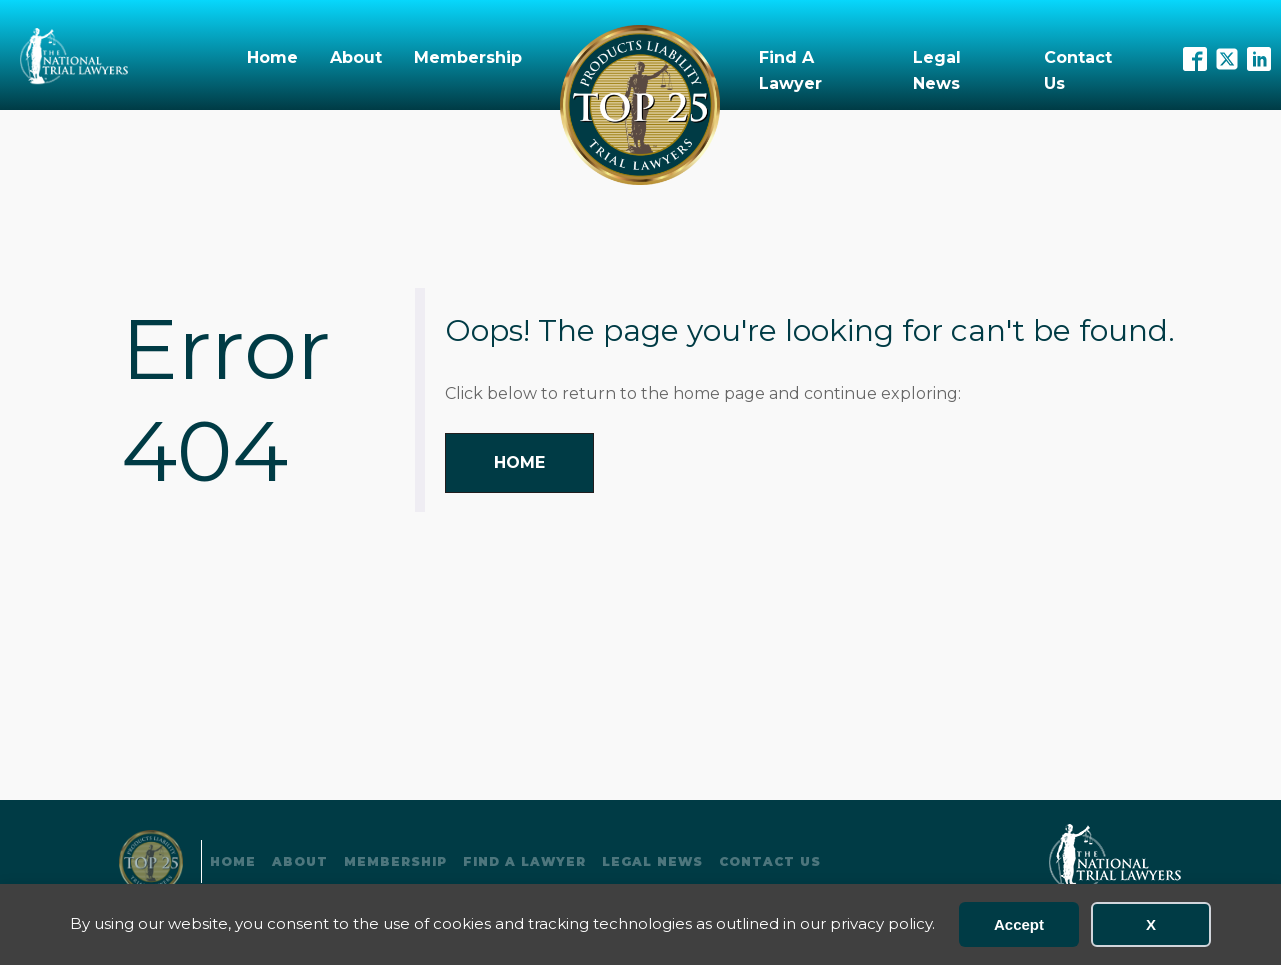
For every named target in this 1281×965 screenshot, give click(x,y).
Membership (468, 57)
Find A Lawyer (790, 70)
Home (272, 57)
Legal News (937, 70)
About (356, 57)
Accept (1019, 924)
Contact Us (1078, 70)
